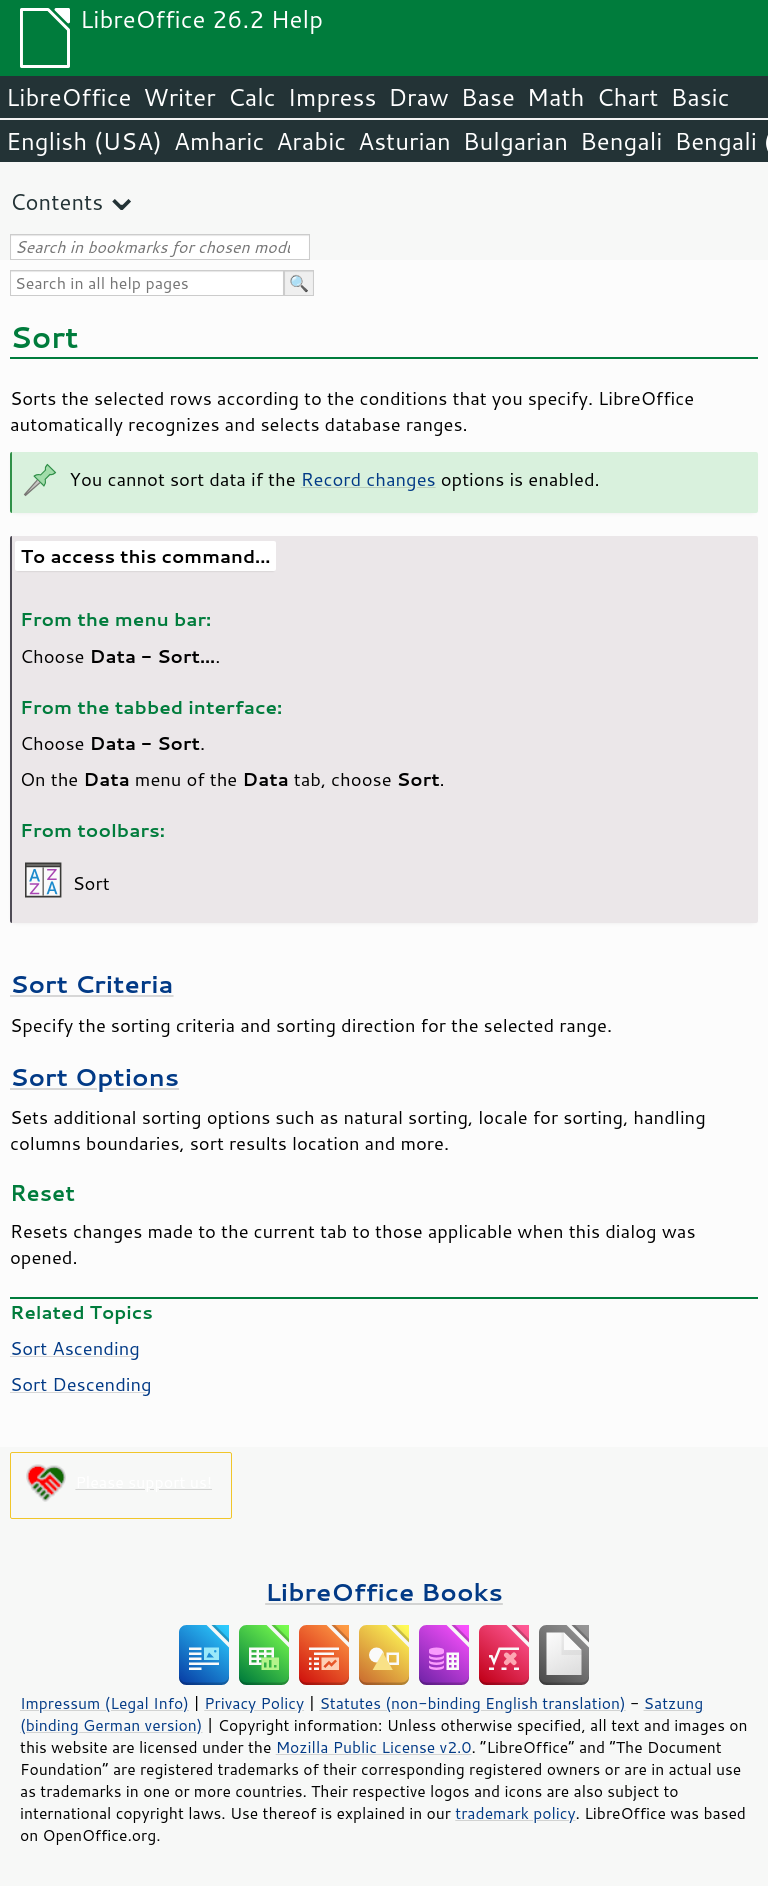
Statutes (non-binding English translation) (472, 1703)
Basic (699, 97)
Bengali (621, 141)
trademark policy (515, 1813)
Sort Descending (81, 1384)
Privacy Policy (254, 1703)
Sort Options (94, 1076)
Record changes (368, 479)
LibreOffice (68, 97)
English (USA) (84, 141)
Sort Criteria (92, 983)
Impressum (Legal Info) (104, 1703)
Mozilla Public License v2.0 (374, 1747)
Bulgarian (515, 141)
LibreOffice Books (384, 1591)
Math (556, 97)
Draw (418, 97)
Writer (179, 97)
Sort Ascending (75, 1348)
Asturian (404, 141)
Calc (252, 97)
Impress (332, 97)
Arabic (311, 141)
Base (488, 97)
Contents (56, 201)
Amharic (219, 141)
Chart (627, 97)
